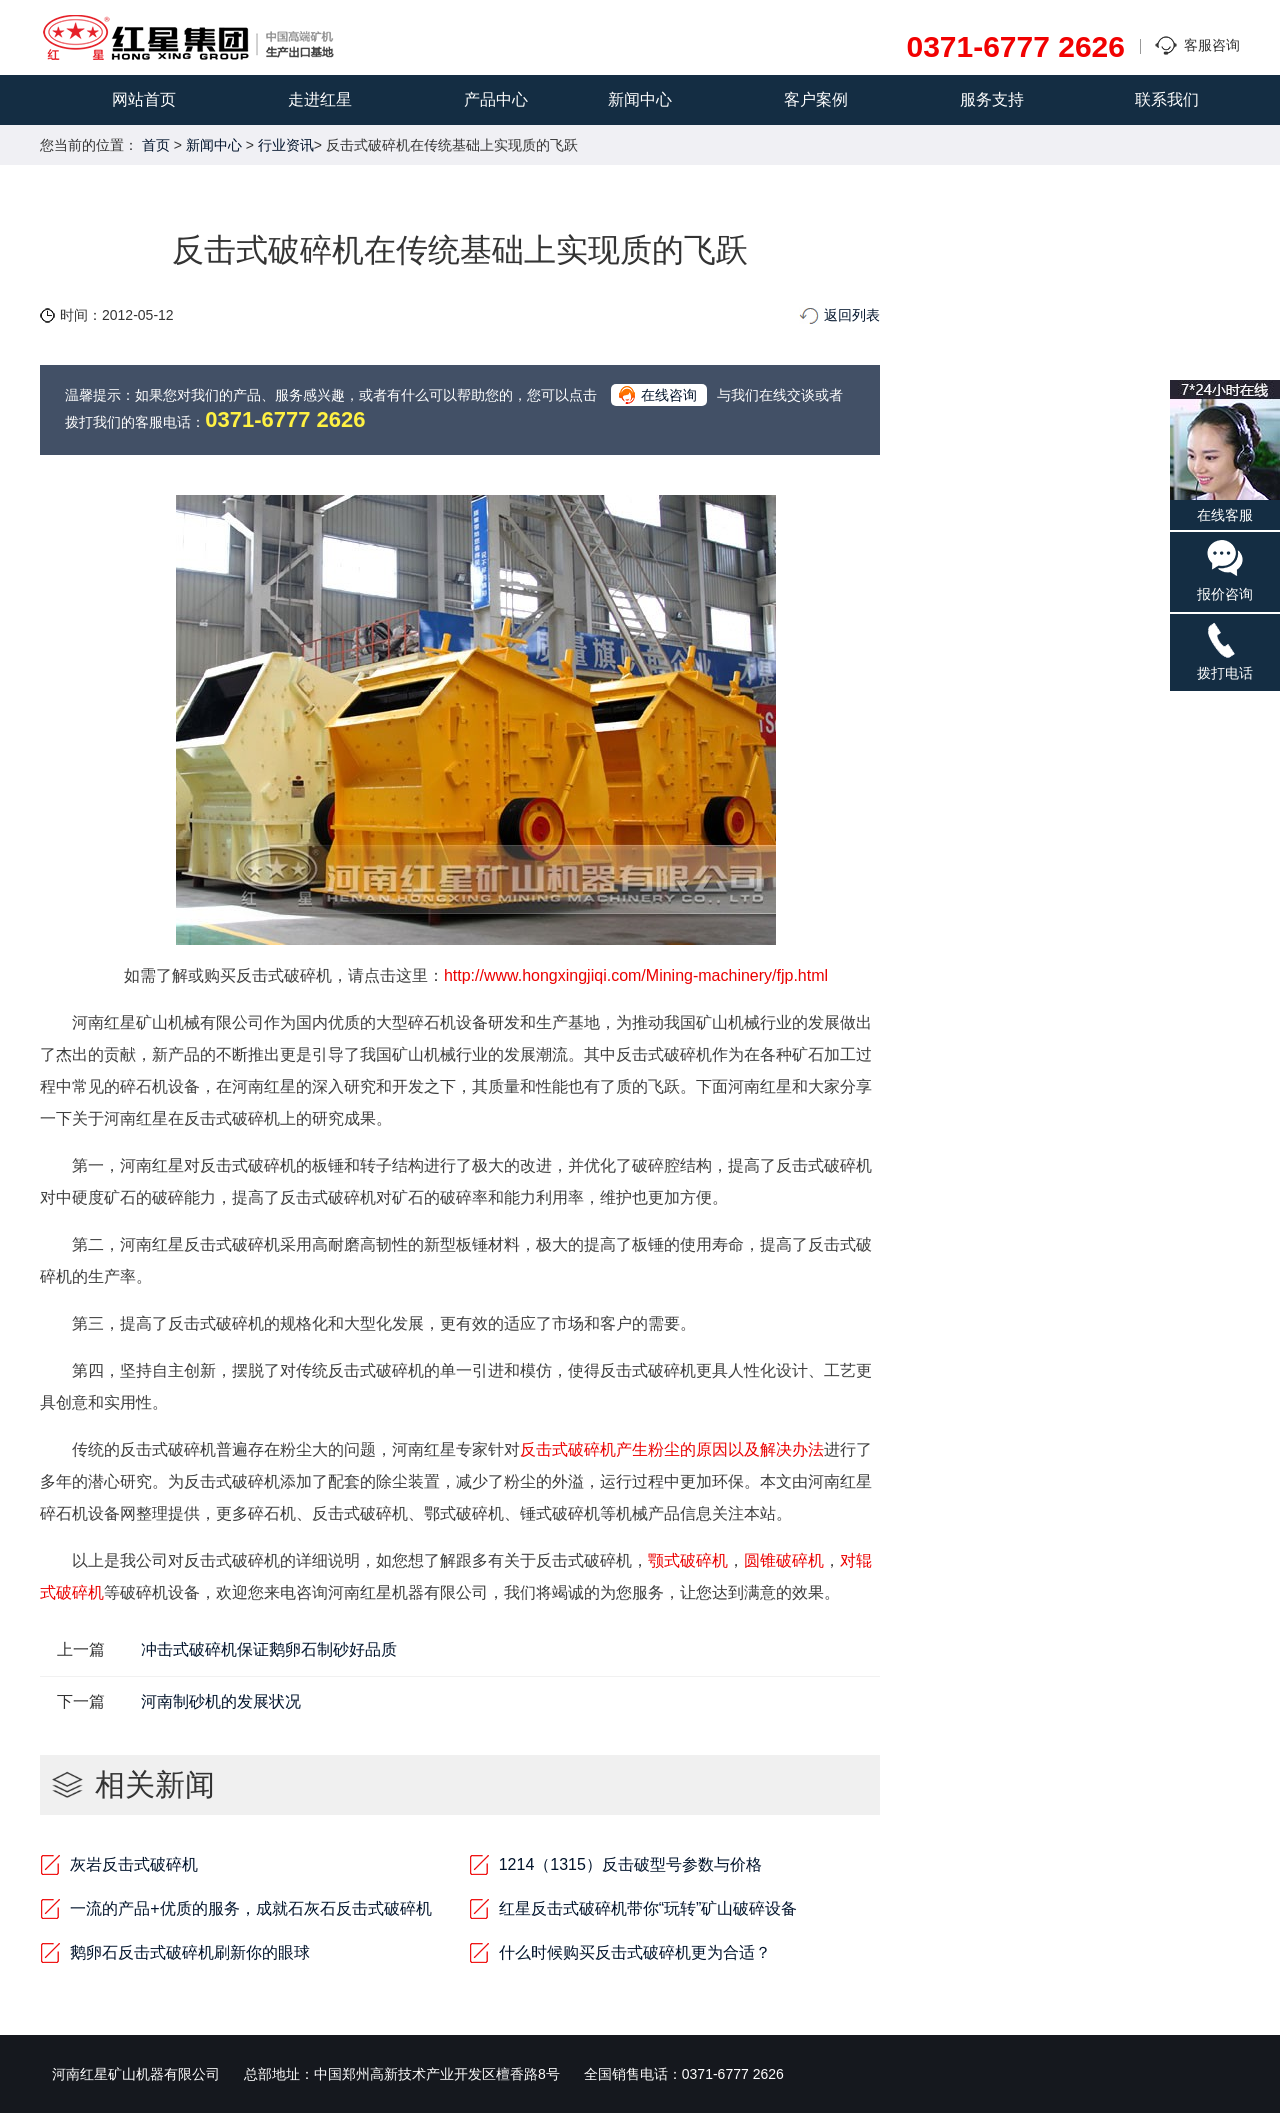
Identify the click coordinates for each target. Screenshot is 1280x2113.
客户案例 (816, 99)
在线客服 (1225, 451)
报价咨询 (1225, 570)
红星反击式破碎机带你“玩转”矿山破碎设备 (648, 1908)
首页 (156, 145)
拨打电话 (1225, 650)
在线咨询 (669, 395)
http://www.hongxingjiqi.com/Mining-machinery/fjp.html (636, 975)
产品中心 (496, 99)
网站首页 (144, 99)
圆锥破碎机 (784, 1560)
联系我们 (1167, 99)
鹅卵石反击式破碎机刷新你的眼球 (190, 1952)
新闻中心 (640, 99)
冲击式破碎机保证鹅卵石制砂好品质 (269, 1649)
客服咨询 (1212, 45)
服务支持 (992, 99)
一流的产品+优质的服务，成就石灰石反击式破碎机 (250, 1908)
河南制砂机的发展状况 (221, 1701)
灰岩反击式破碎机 (134, 1864)
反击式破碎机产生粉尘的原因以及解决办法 (672, 1449)
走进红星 (320, 99)
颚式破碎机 (688, 1560)
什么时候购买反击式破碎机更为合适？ (635, 1952)
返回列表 (852, 315)
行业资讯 (286, 145)
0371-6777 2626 (1015, 47)
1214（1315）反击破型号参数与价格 (630, 1864)
